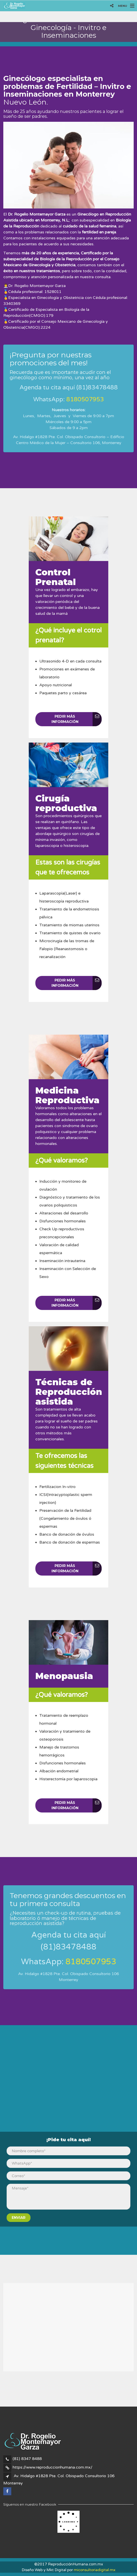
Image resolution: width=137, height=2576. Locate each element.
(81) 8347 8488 (27, 2458)
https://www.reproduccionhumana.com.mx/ (52, 2467)
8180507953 (85, 399)
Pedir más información (76, 719)
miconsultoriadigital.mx (94, 2570)
